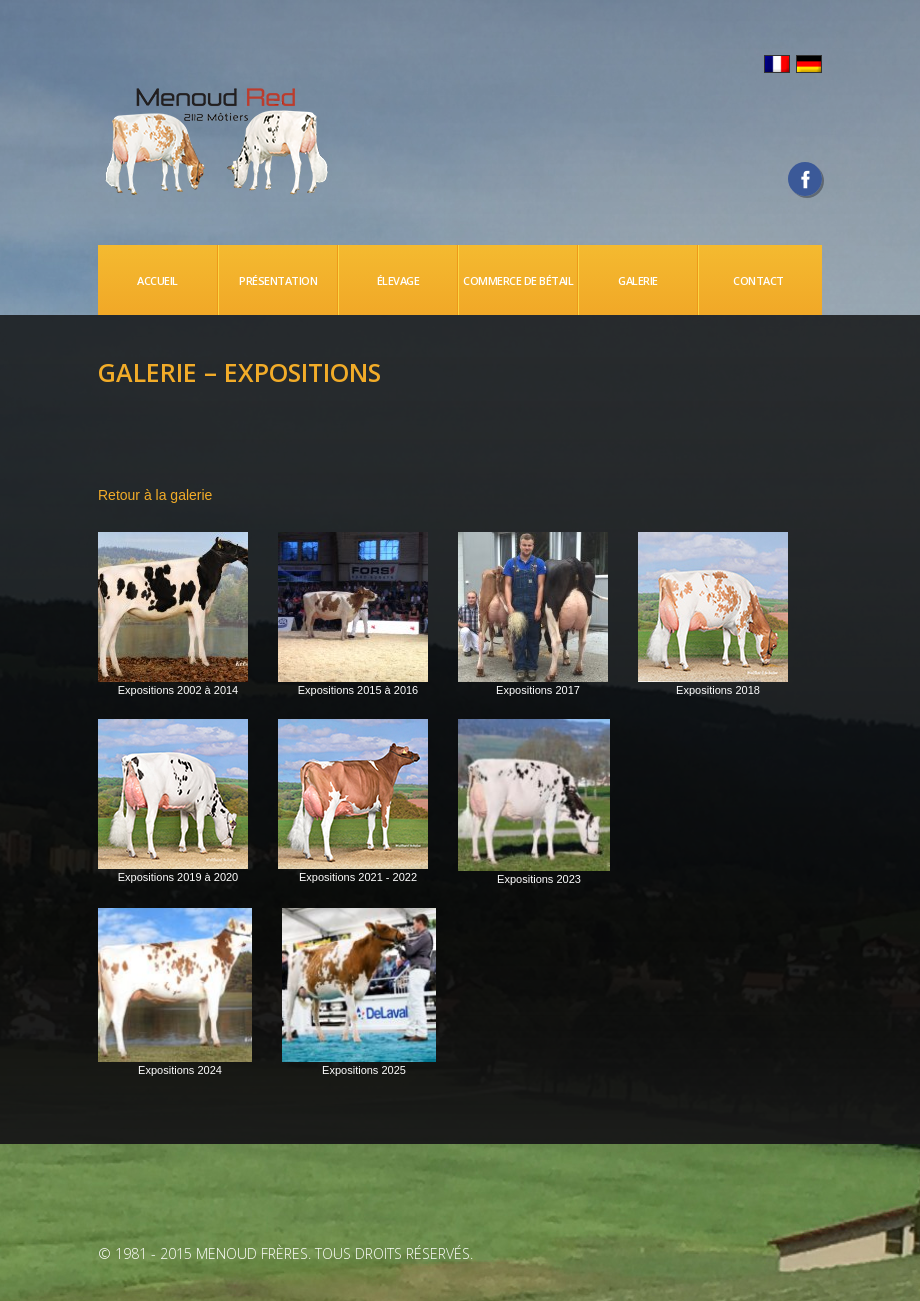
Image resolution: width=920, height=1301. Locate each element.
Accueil (157, 280)
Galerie (638, 280)
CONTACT (758, 280)
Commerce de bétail (518, 280)
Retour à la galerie (155, 495)
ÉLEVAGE (398, 280)
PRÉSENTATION (278, 280)
